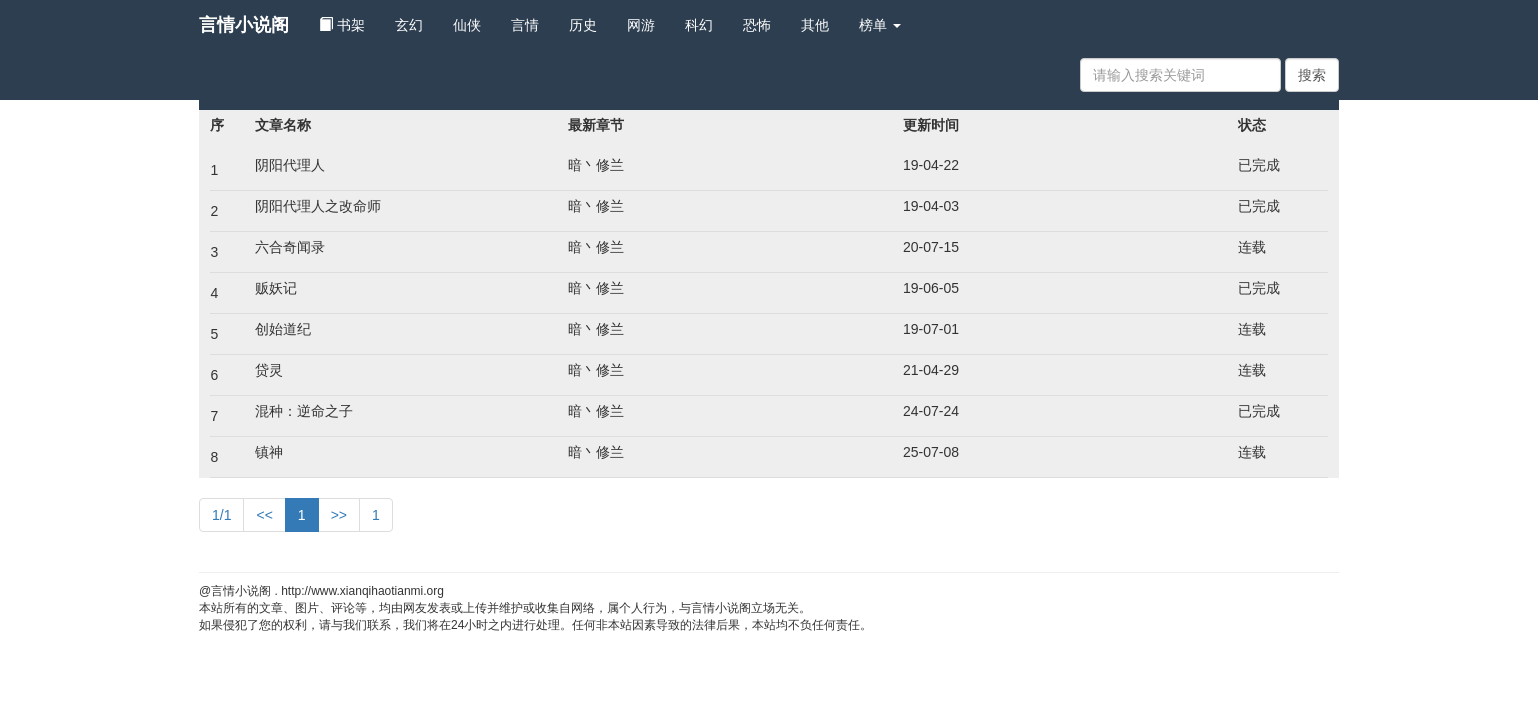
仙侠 (467, 25)
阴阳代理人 (290, 165)
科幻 (699, 25)
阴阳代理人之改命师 (318, 206)
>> (339, 515)
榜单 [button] (880, 25)
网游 (641, 25)
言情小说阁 (244, 25)
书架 (342, 25)
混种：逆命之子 (304, 411)
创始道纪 (283, 329)
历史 (583, 25)
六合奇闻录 (290, 247)
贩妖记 (276, 288)
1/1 (221, 515)
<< (264, 515)
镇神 (269, 452)
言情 (525, 25)
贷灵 (269, 370)
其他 (815, 25)
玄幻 (409, 25)
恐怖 (757, 25)
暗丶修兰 (596, 165)
